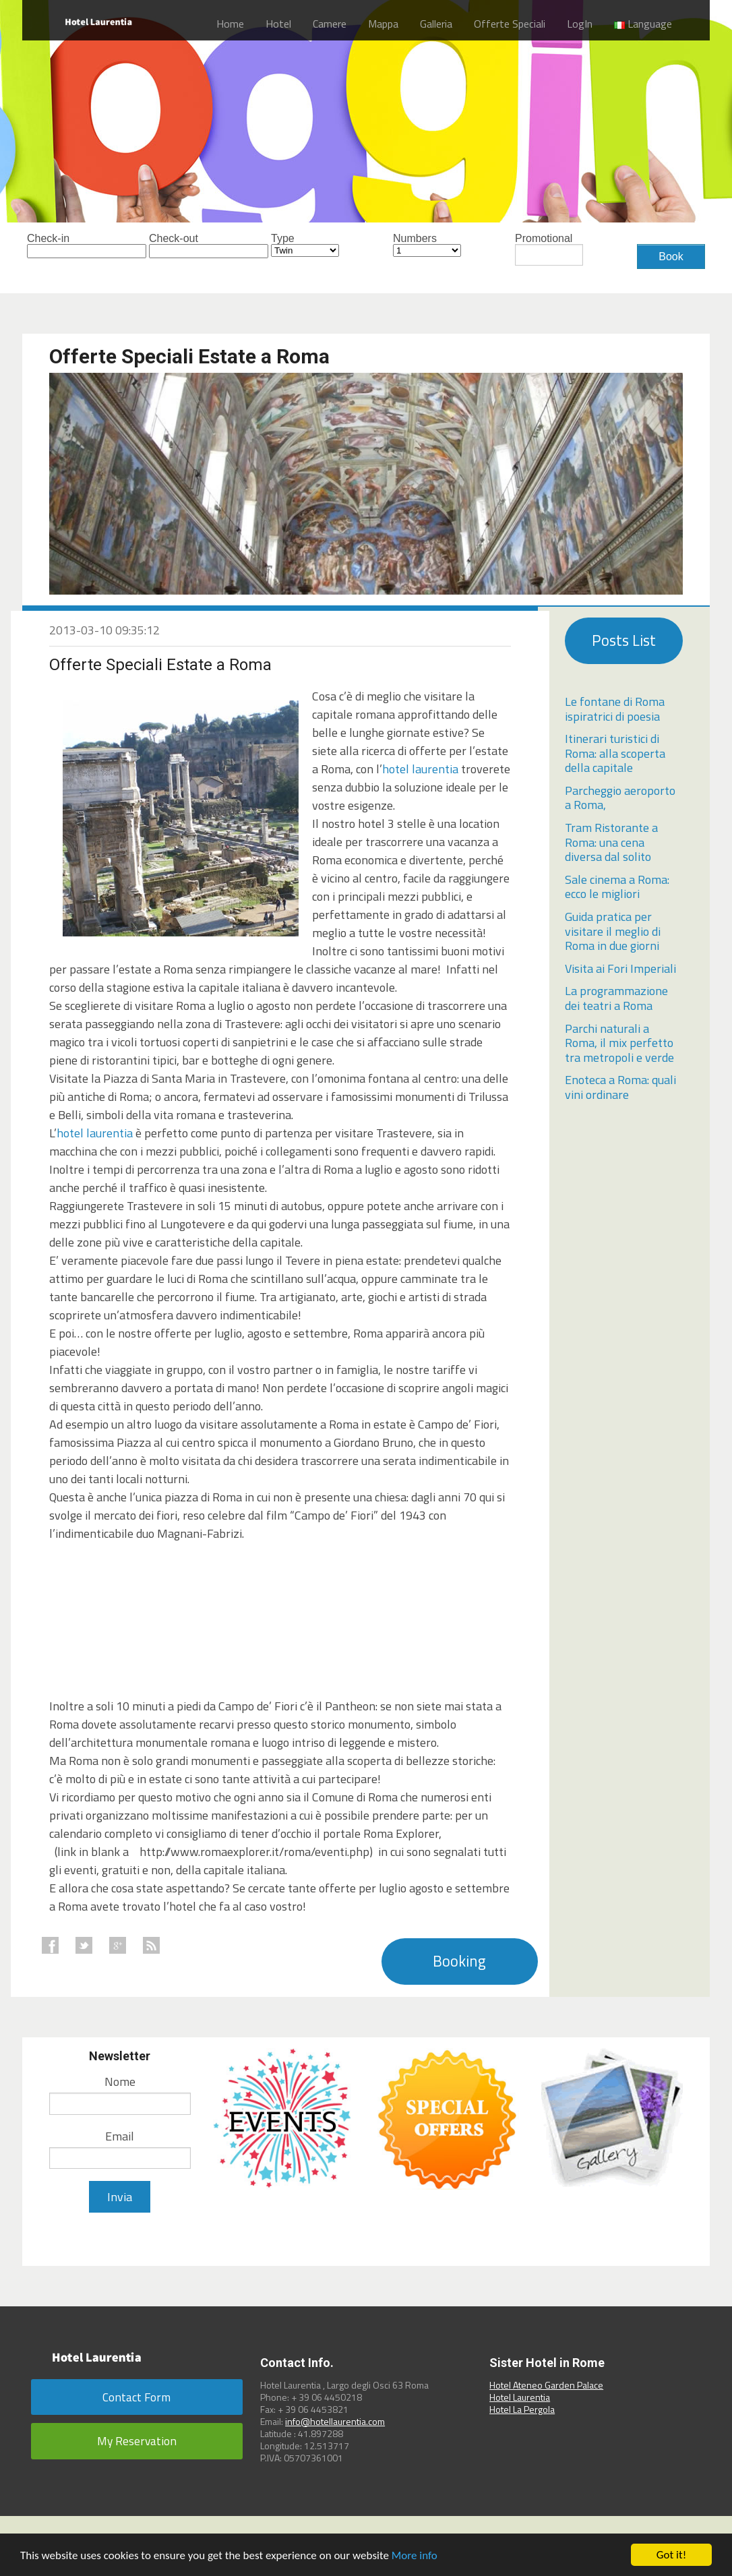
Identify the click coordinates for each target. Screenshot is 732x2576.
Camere (329, 24)
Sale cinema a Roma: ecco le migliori (617, 886)
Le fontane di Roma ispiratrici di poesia (615, 708)
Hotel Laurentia (519, 2397)
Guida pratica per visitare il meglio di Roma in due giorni (613, 931)
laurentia (435, 769)
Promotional (549, 249)
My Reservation (137, 2441)
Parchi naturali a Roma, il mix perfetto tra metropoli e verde (619, 1043)
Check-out (183, 245)
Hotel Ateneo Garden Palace (546, 2385)
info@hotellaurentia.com (335, 2421)
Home (230, 24)
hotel (397, 769)
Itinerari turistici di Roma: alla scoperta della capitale (615, 753)
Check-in (61, 245)
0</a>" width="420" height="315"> (150, 1611)
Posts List (624, 640)
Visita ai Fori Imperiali (620, 968)
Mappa (383, 24)
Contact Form (136, 2397)
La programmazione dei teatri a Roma (616, 998)
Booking (459, 1961)
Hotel (278, 24)
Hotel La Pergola (522, 2409)
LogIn (579, 24)
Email (119, 2136)
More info (414, 2555)
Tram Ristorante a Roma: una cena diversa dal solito (611, 842)
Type (305, 245)
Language (643, 24)
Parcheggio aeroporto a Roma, (620, 797)
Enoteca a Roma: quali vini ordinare (620, 1087)
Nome (119, 2081)
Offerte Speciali (509, 24)
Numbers (427, 245)
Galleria (436, 24)
